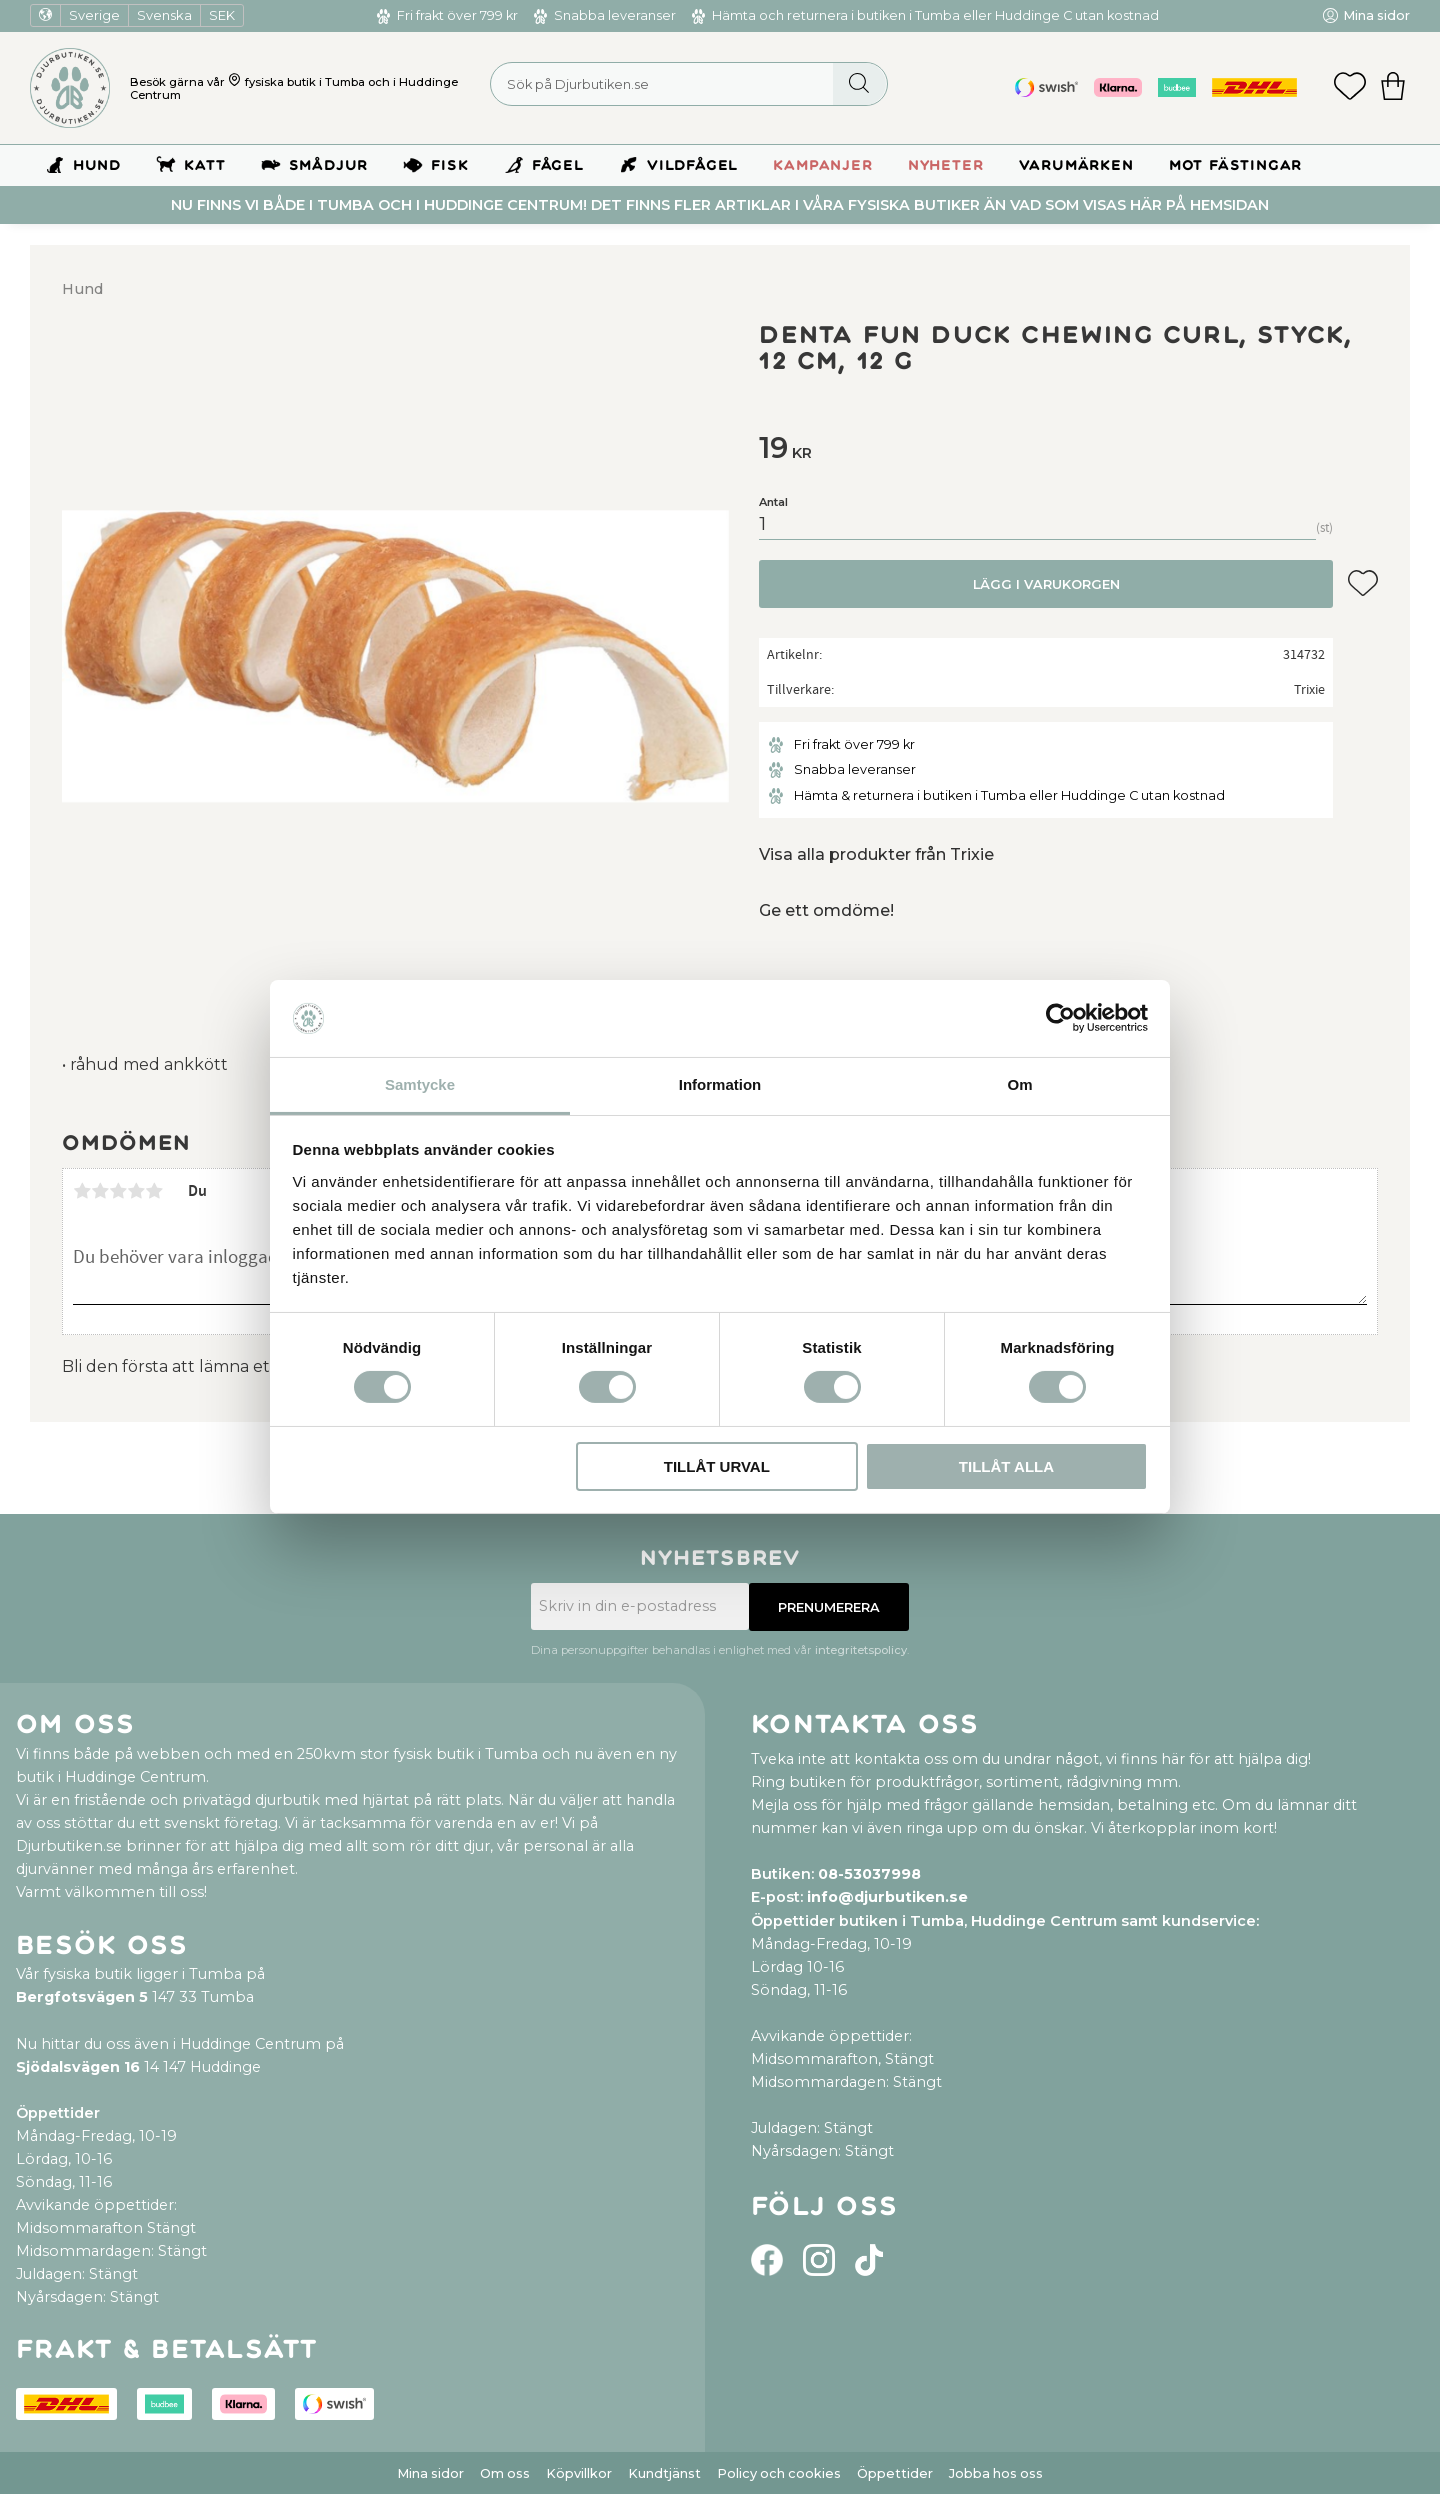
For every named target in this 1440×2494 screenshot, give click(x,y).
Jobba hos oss (996, 2473)
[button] (1350, 88)
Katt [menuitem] (204, 165)
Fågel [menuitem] (558, 165)
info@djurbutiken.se (887, 1897)
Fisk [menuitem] (449, 165)
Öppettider (895, 2473)
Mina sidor (430, 2473)
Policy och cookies (779, 2473)
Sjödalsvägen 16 (78, 2067)
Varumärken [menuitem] (1076, 165)
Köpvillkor (579, 2473)
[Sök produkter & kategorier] (689, 84)
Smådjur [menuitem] (329, 165)
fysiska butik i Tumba (305, 82)
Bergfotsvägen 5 (82, 1997)
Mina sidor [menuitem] (1376, 15)
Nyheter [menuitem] (946, 165)
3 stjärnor (118, 1191)
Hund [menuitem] (97, 165)
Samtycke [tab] (420, 1084)
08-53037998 (869, 1874)
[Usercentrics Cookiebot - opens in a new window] (1060, 1018)
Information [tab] (720, 1084)
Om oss (505, 2473)
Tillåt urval (717, 1466)
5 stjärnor (154, 1191)
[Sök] (859, 84)
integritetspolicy (861, 1650)
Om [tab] (1019, 1084)
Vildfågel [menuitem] (692, 165)
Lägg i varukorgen (1046, 584)
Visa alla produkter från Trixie (876, 854)
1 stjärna (82, 1191)
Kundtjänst (664, 2473)
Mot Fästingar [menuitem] (1235, 165)
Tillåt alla (1006, 1466)
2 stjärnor (100, 1191)
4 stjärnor (136, 1191)
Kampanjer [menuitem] (822, 165)
